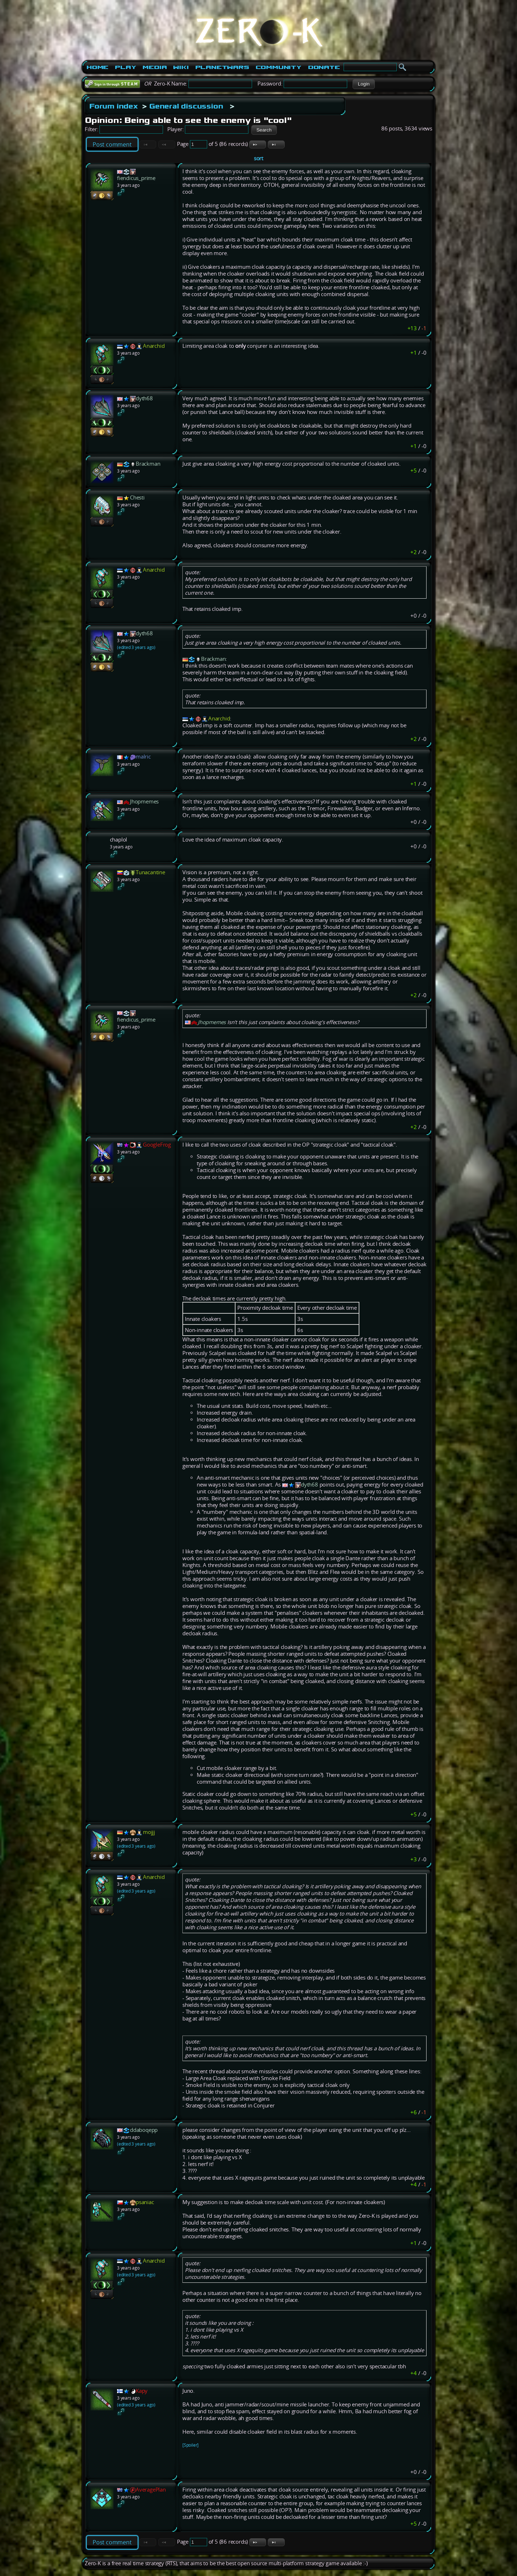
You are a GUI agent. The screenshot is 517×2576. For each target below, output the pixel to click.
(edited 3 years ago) (136, 647)
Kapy (142, 2390)
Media (155, 67)
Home (97, 67)
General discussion (186, 106)
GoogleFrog (157, 1144)
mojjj (149, 1832)
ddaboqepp (144, 2129)
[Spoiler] (190, 2445)
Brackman (148, 463)
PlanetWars (222, 67)
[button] (363, 84)
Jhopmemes (144, 801)
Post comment (112, 144)
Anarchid (153, 345)
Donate (324, 67)
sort (258, 158)
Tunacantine (150, 872)
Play (125, 67)
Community (279, 67)
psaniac (145, 2202)
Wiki (180, 67)
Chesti (137, 497)
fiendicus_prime (136, 178)
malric (143, 756)
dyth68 (144, 398)
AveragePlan (151, 2489)
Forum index (113, 106)
